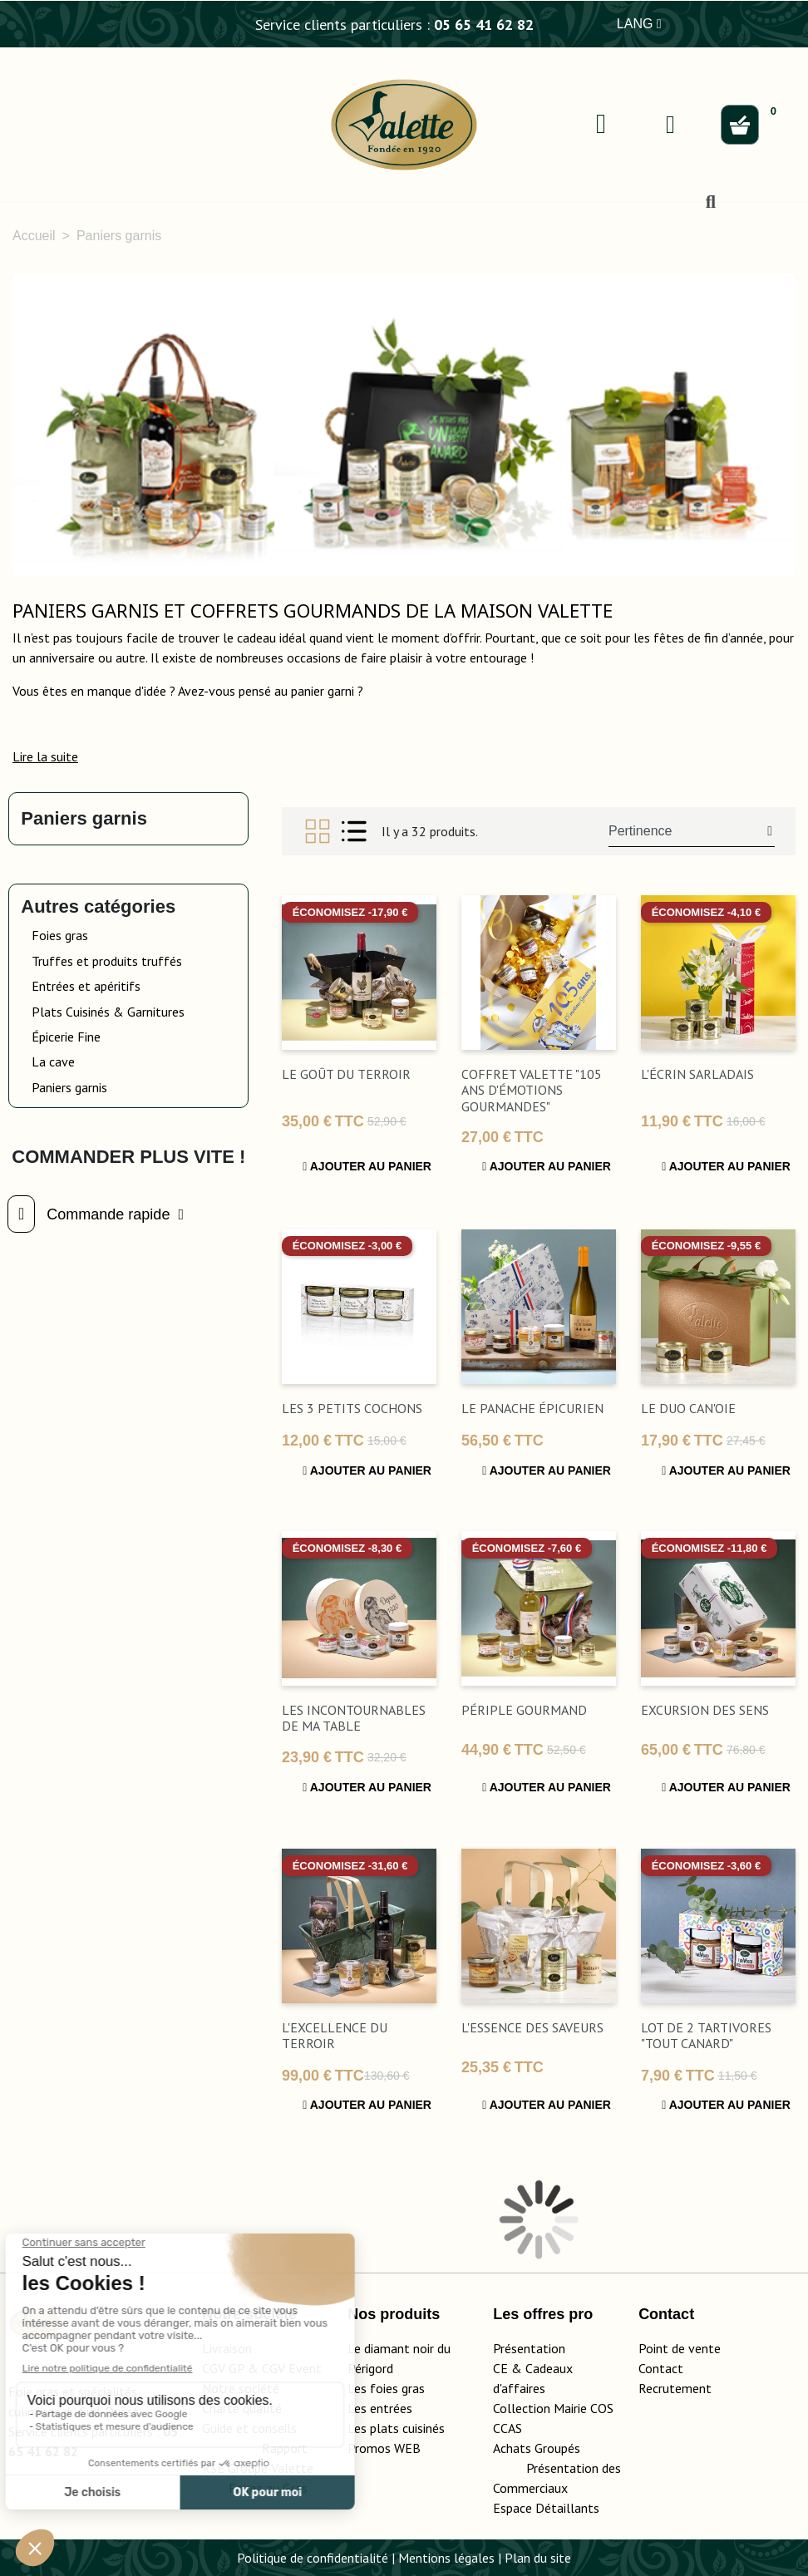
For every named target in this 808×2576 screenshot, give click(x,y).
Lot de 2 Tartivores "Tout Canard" (706, 2035)
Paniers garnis (84, 818)
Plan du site (538, 2557)
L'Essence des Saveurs (532, 2027)
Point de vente (679, 2348)
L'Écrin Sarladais (697, 1074)
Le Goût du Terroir (346, 1074)
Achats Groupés (536, 2448)
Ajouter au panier (367, 1166)
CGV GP (223, 2368)
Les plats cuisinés (396, 2428)
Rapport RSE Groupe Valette (264, 2468)
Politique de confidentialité (312, 2557)
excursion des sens (705, 1710)
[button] (45, 756)
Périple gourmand (524, 1710)
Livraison (227, 2348)
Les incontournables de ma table (354, 1718)
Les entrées (379, 2408)
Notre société (240, 2388)
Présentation (529, 2348)
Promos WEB (384, 2448)
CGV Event (292, 2368)
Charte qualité (242, 2408)
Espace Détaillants (546, 2508)
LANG (639, 24)
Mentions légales (446, 2557)
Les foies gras (386, 2388)
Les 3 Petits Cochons (352, 1408)
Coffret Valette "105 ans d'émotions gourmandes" (531, 1090)
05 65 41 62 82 (484, 24)
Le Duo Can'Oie (688, 1408)
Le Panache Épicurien (532, 1408)
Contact (660, 2368)
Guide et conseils (249, 2428)
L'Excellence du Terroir (334, 2035)
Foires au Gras (268, 2488)
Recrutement (675, 2388)
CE (500, 2368)
